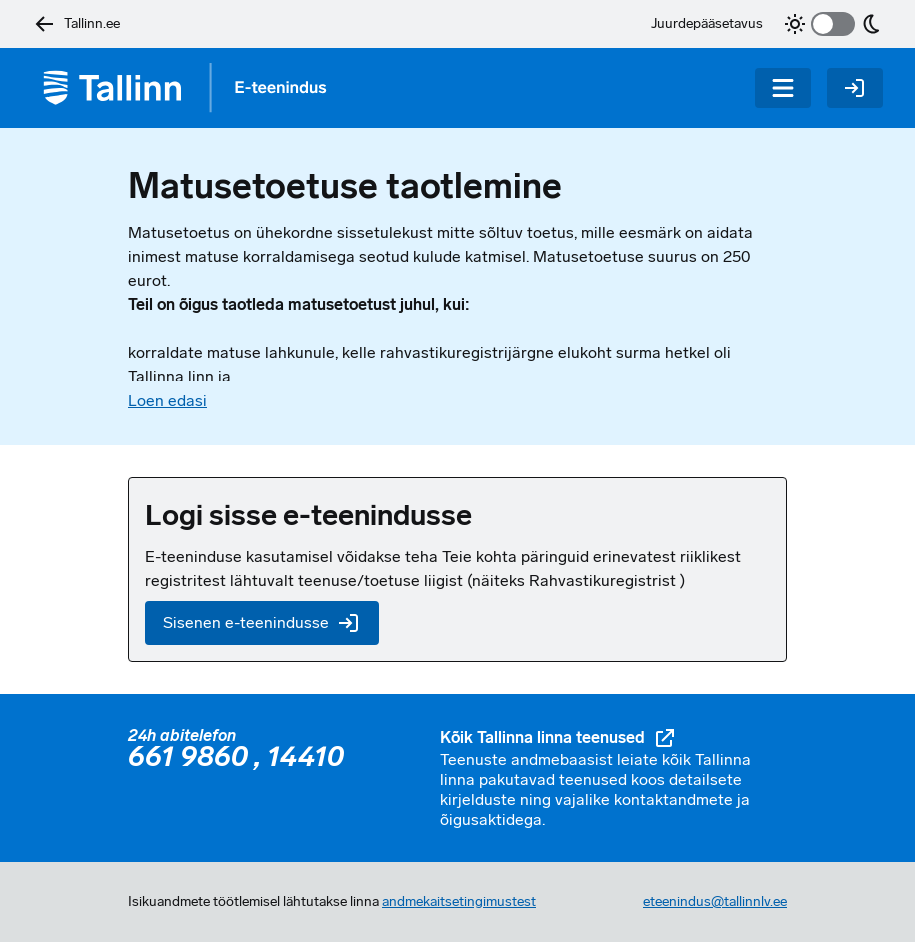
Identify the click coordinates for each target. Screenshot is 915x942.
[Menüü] (783, 88)
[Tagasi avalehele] (192, 88)
